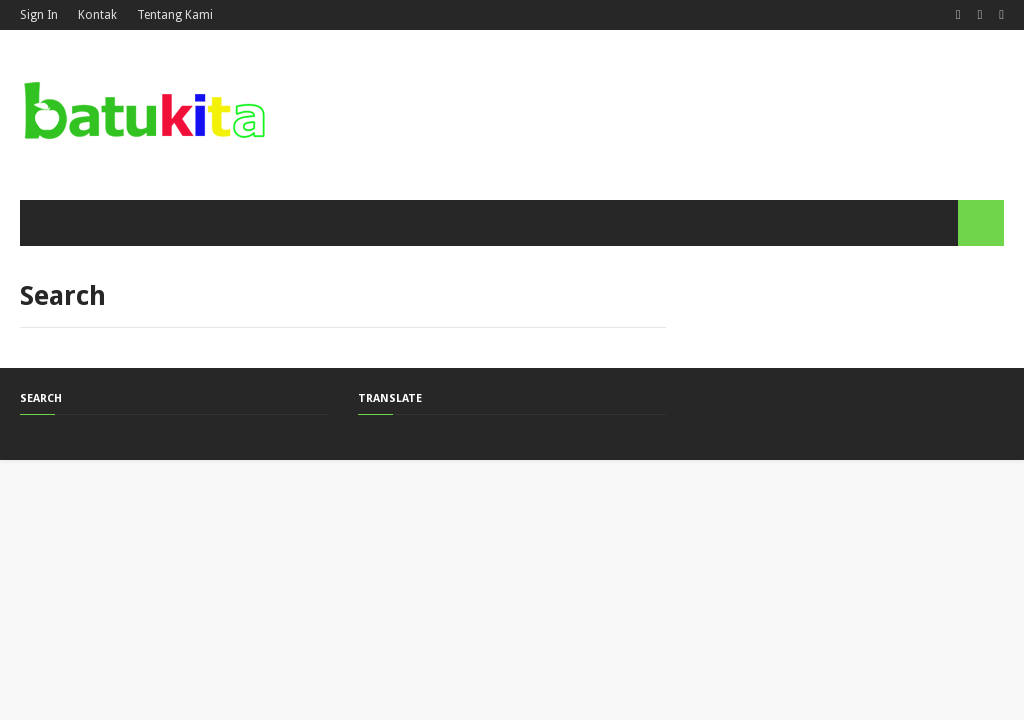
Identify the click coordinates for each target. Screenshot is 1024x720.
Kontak (97, 15)
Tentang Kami (175, 15)
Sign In (39, 15)
